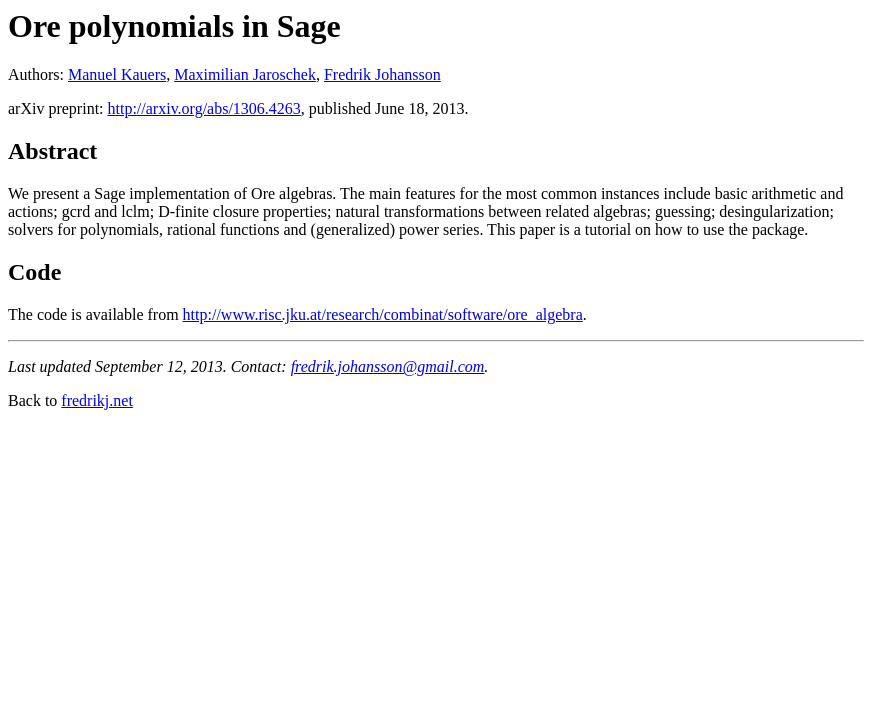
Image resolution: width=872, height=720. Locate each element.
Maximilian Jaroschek (245, 74)
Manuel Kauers (117, 74)
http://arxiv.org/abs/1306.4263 (204, 108)
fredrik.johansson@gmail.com (388, 366)
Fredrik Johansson (382, 74)
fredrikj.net (97, 400)
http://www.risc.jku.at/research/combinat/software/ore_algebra (383, 314)
